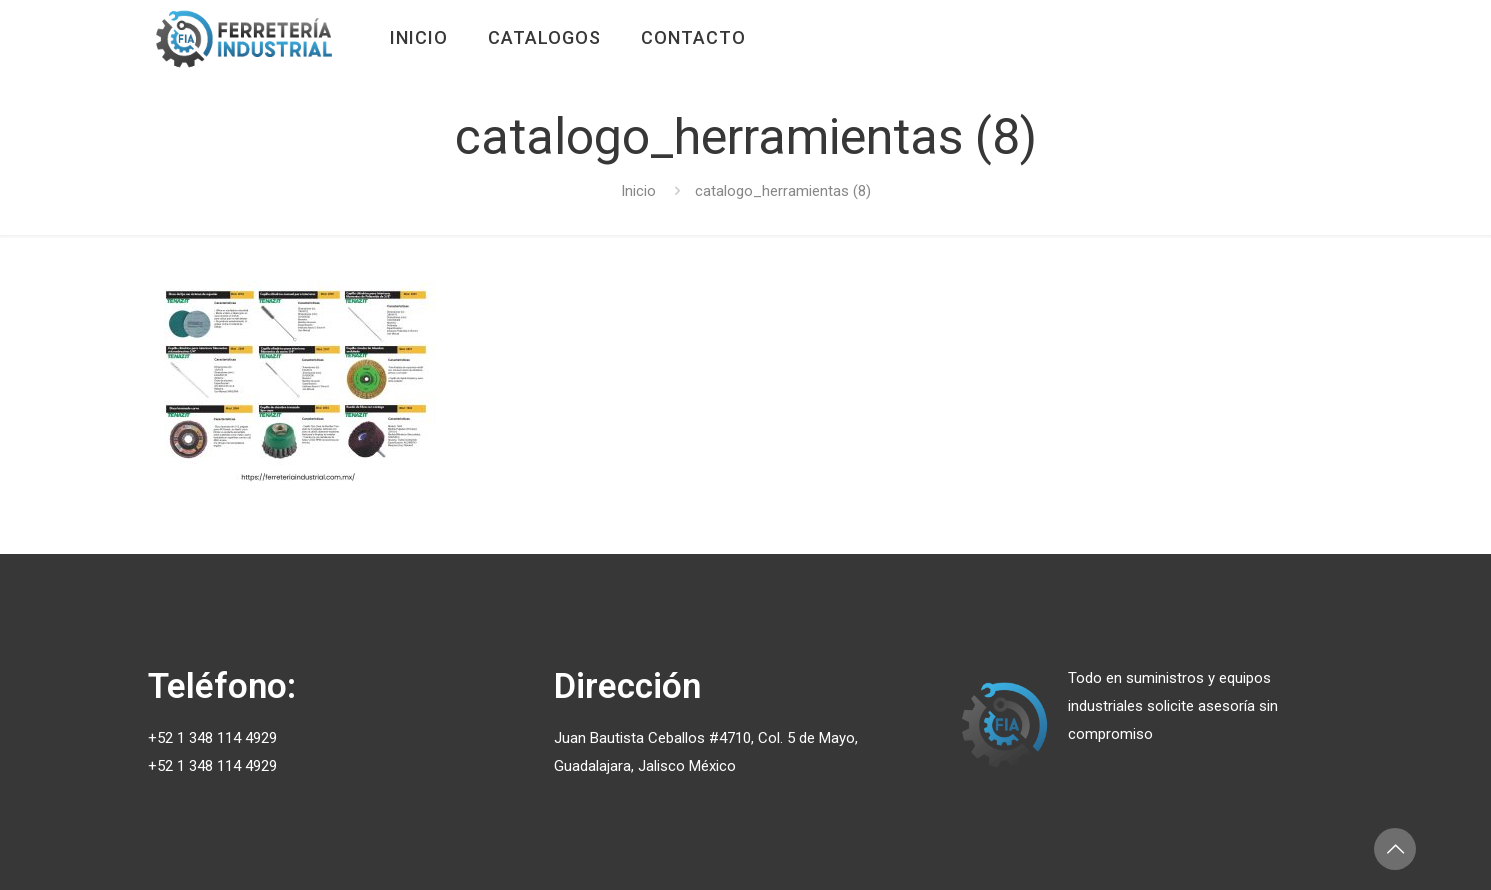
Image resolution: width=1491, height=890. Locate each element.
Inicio (638, 191)
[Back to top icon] (1395, 849)
